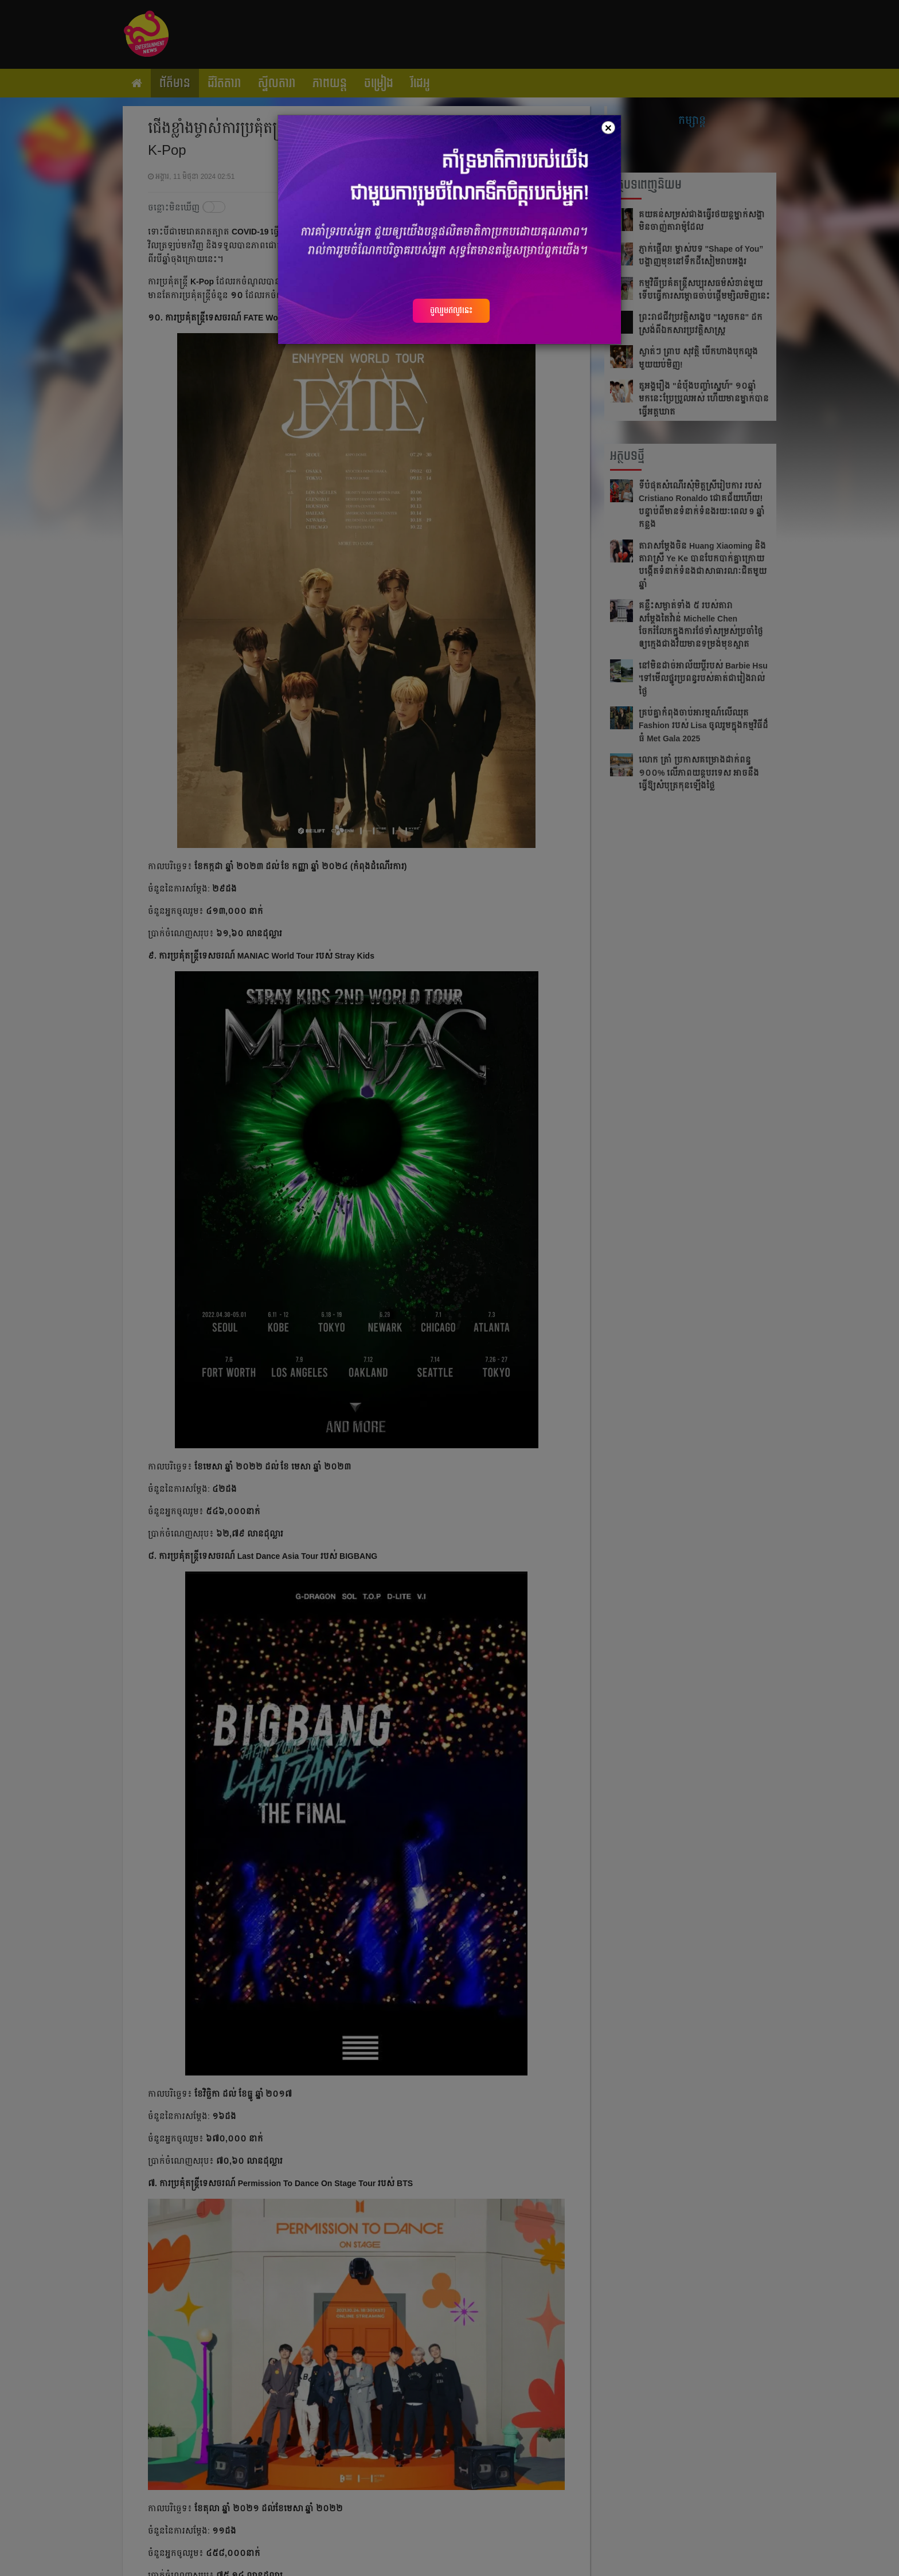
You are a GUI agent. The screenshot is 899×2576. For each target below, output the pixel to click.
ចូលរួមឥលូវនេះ (451, 310)
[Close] (608, 127)
